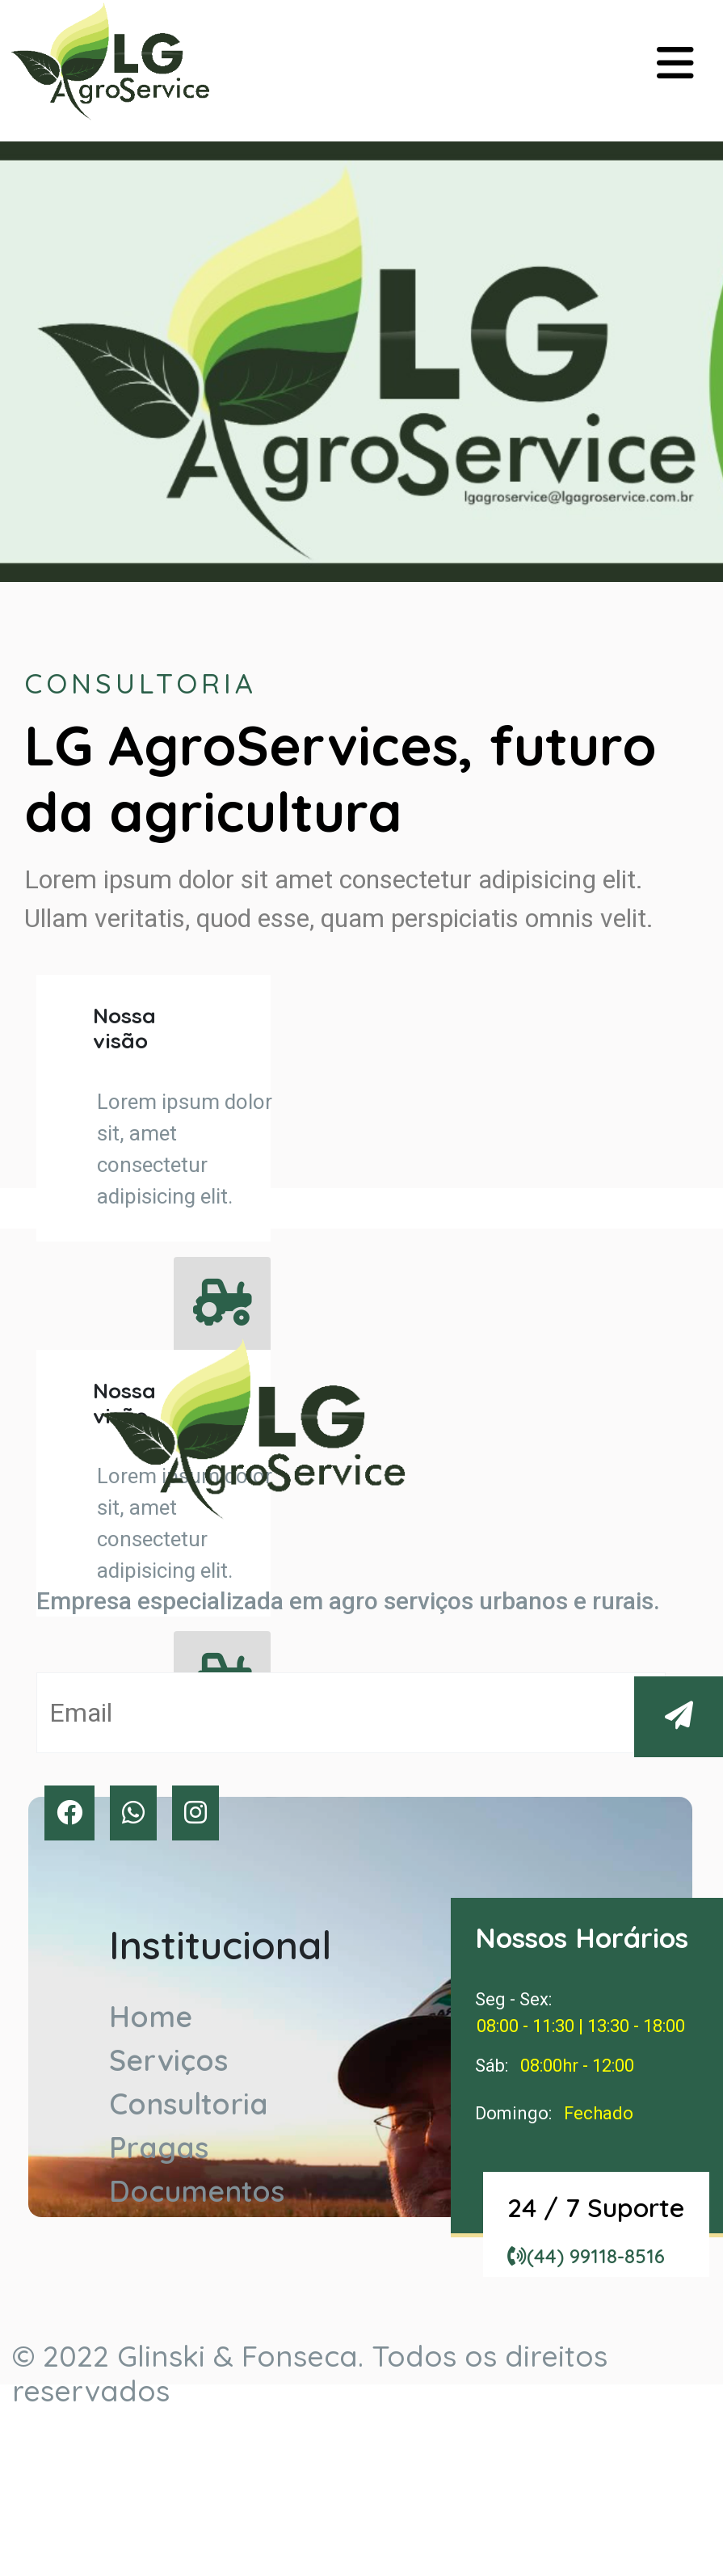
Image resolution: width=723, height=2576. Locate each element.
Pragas (158, 2147)
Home (150, 2016)
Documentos (196, 2191)
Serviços (168, 2060)
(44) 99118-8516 (586, 2256)
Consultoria (188, 2103)
